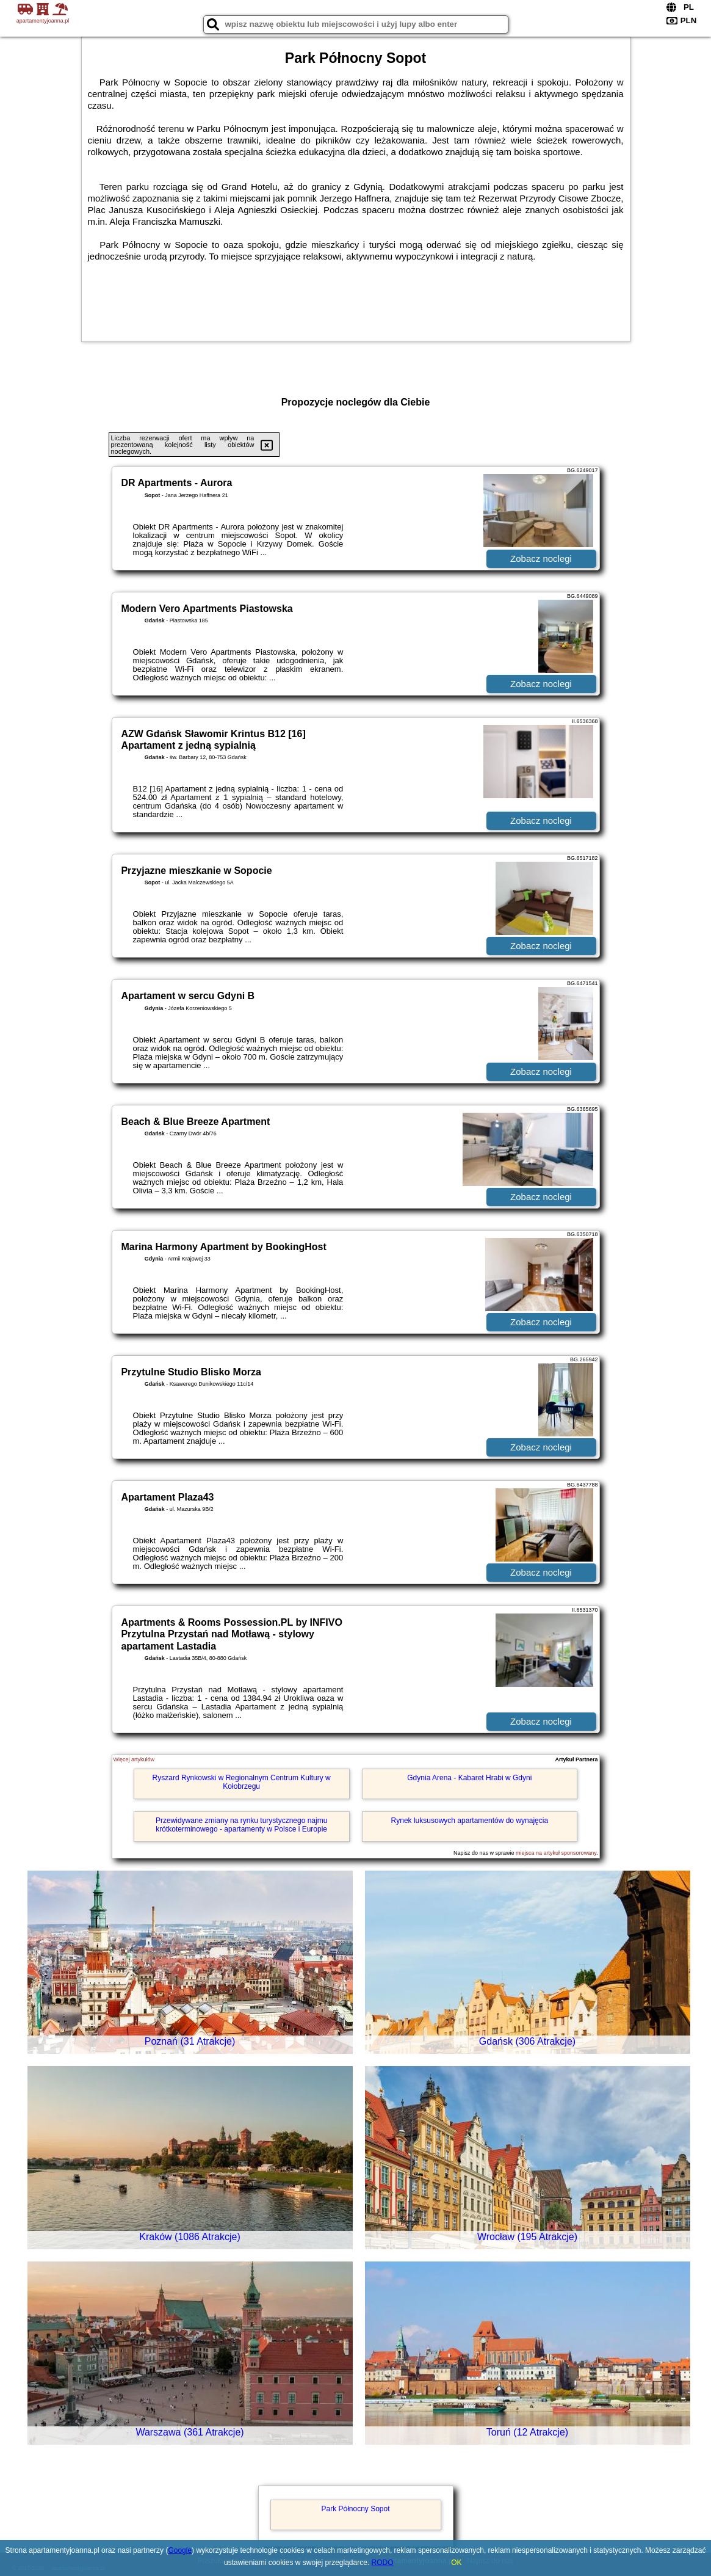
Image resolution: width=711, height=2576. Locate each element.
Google (180, 2550)
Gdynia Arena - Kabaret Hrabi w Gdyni (469, 1778)
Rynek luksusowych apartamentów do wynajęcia (469, 1820)
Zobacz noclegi (541, 558)
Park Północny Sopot (355, 2509)
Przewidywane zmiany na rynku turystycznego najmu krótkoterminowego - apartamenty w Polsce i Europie (241, 1824)
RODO (383, 2562)
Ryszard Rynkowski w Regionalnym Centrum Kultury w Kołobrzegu (242, 1782)
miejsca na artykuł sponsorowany (556, 1853)
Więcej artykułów (134, 1759)
